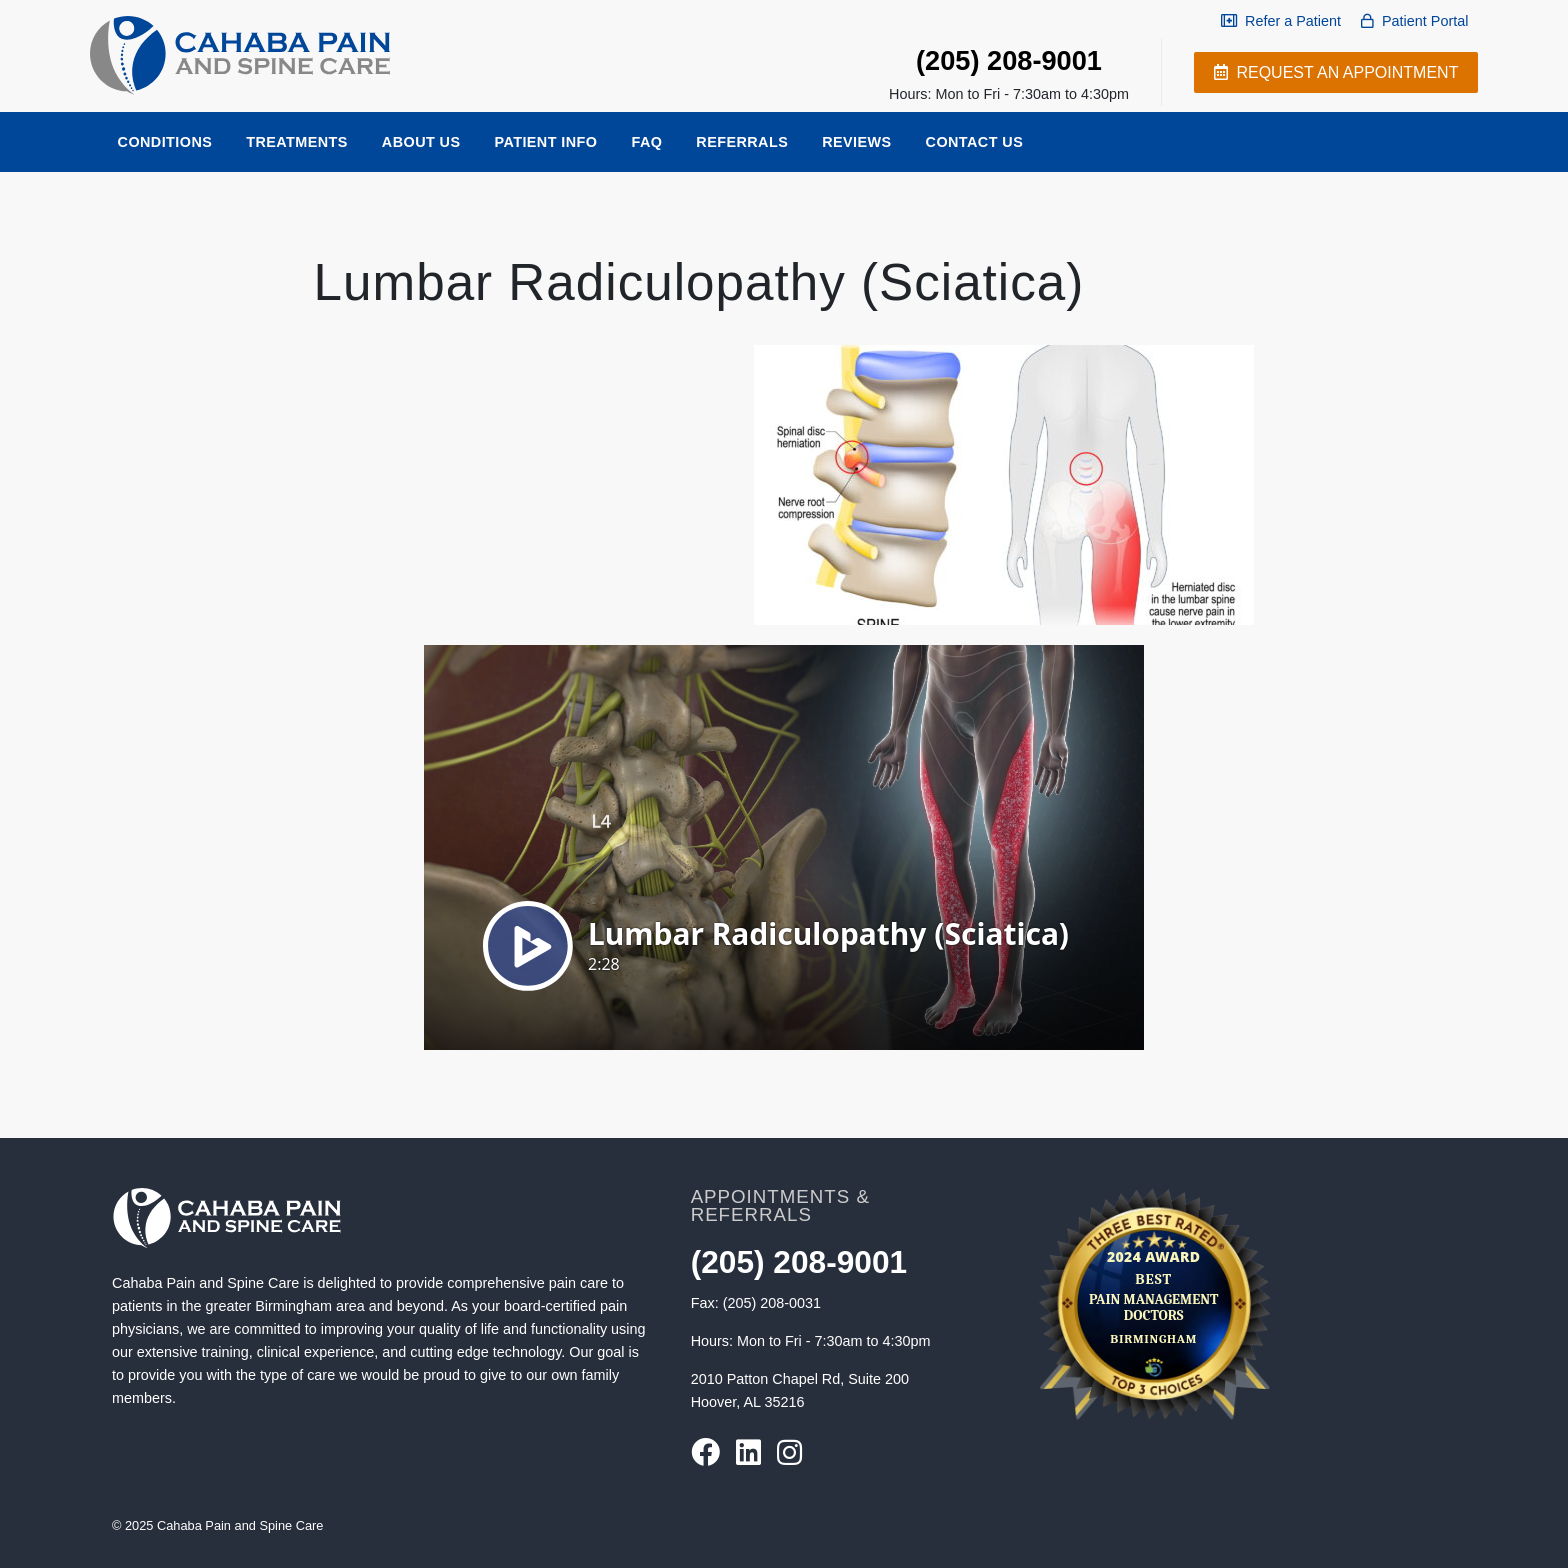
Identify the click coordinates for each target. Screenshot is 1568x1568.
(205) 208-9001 (1009, 60)
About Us (421, 142)
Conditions (165, 142)
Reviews (856, 142)
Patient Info (545, 142)
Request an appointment (1336, 72)
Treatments (297, 142)
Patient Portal (1414, 21)
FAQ (646, 142)
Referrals (742, 142)
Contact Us (975, 142)
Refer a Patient (1281, 21)
